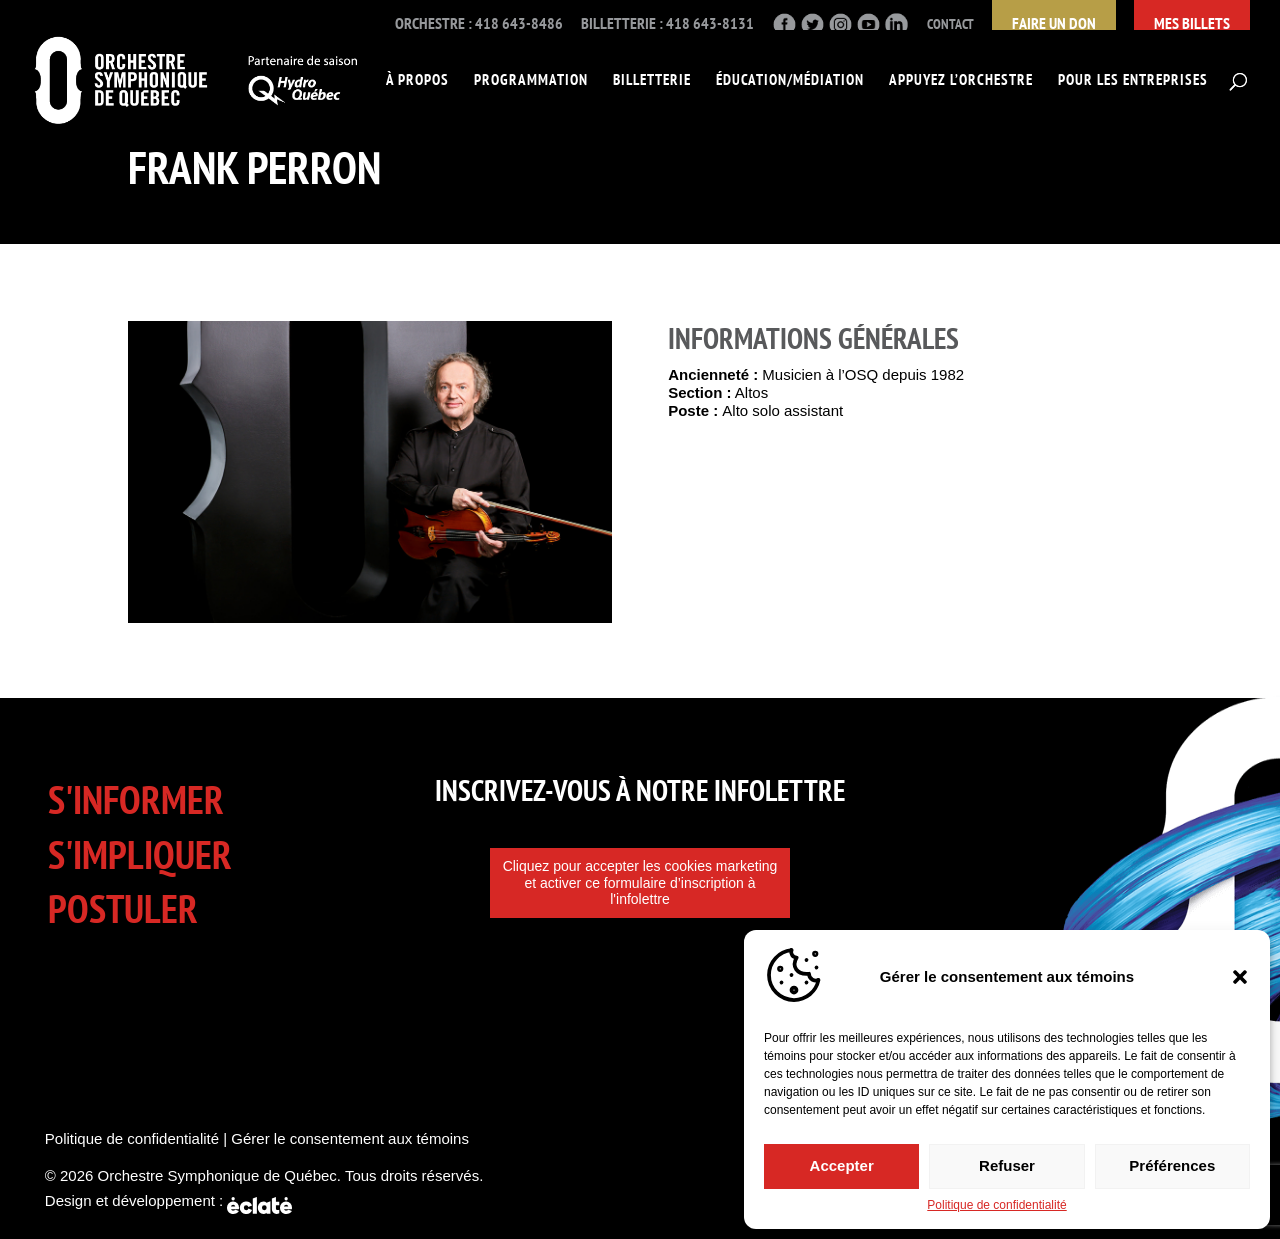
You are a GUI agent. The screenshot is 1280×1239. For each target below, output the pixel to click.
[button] (1240, 973)
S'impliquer (140, 854)
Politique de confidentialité (996, 1205)
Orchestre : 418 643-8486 (479, 24)
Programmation (531, 81)
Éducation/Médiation (790, 81)
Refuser (1007, 1162)
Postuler (123, 908)
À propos (417, 81)
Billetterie (652, 81)
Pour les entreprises (1133, 81)
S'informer (136, 799)
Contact (950, 24)
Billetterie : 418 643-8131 (667, 24)
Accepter (842, 1162)
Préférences (1172, 1162)
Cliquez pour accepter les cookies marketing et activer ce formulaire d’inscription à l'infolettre (640, 883)
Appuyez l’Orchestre (961, 81)
